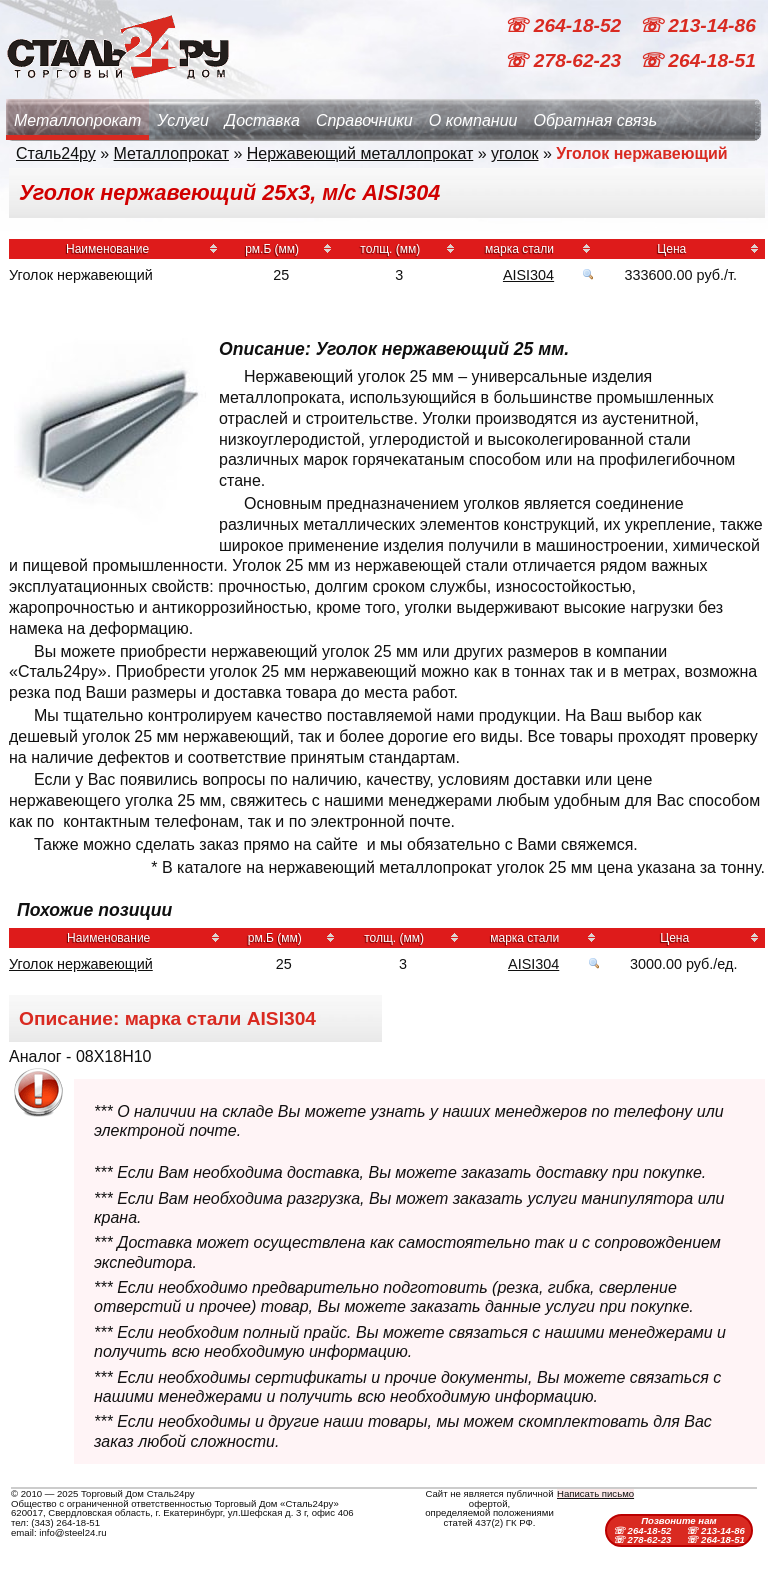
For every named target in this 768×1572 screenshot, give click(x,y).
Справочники (364, 120)
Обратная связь (595, 120)
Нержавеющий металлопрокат (360, 153)
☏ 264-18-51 (697, 60)
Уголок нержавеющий (81, 964)
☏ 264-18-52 (565, 25)
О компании (473, 120)
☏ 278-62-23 (565, 60)
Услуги (183, 120)
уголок (514, 153)
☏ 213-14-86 (697, 25)
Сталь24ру (56, 153)
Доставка (262, 120)
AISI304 (528, 275)
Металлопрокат (77, 120)
